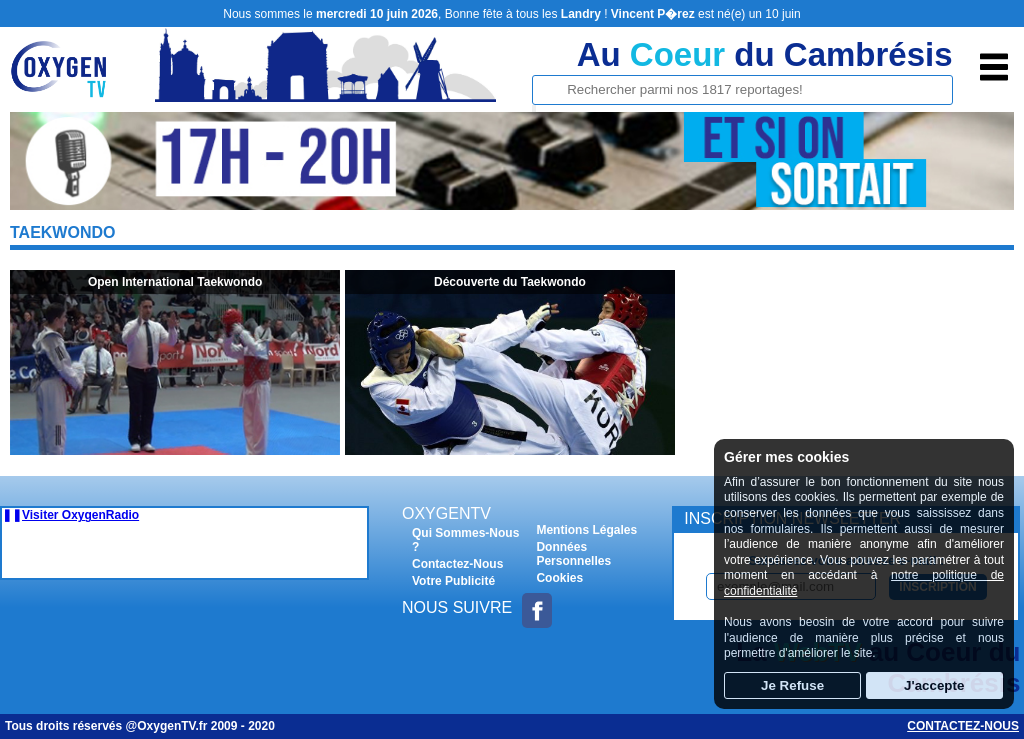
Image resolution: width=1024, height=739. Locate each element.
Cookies (559, 578)
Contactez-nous (963, 726)
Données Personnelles (573, 554)
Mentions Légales (586, 530)
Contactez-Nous (457, 564)
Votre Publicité (453, 581)
